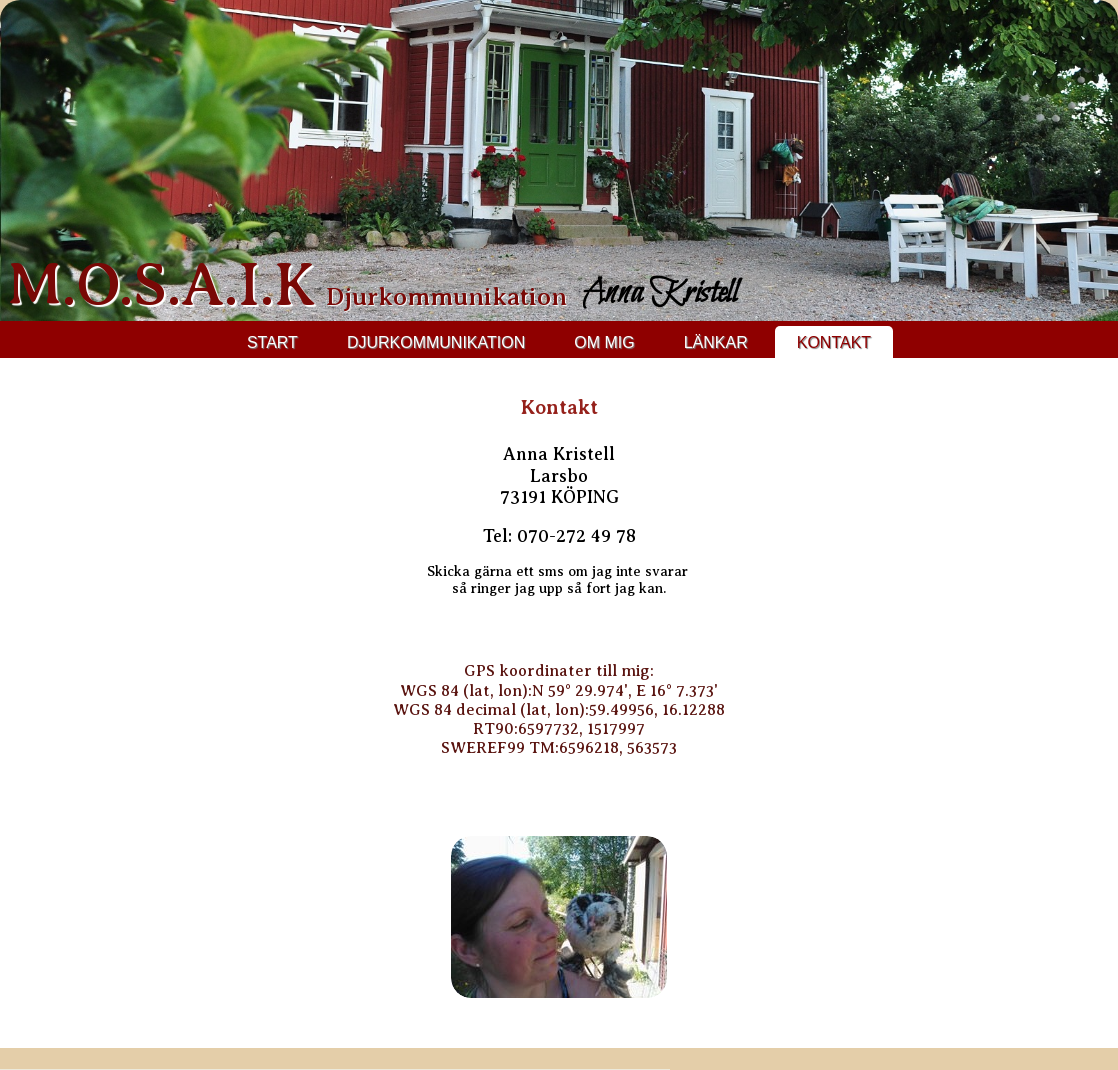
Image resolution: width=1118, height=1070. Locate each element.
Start (272, 342)
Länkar (716, 342)
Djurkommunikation (436, 342)
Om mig (604, 342)
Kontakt (834, 342)
